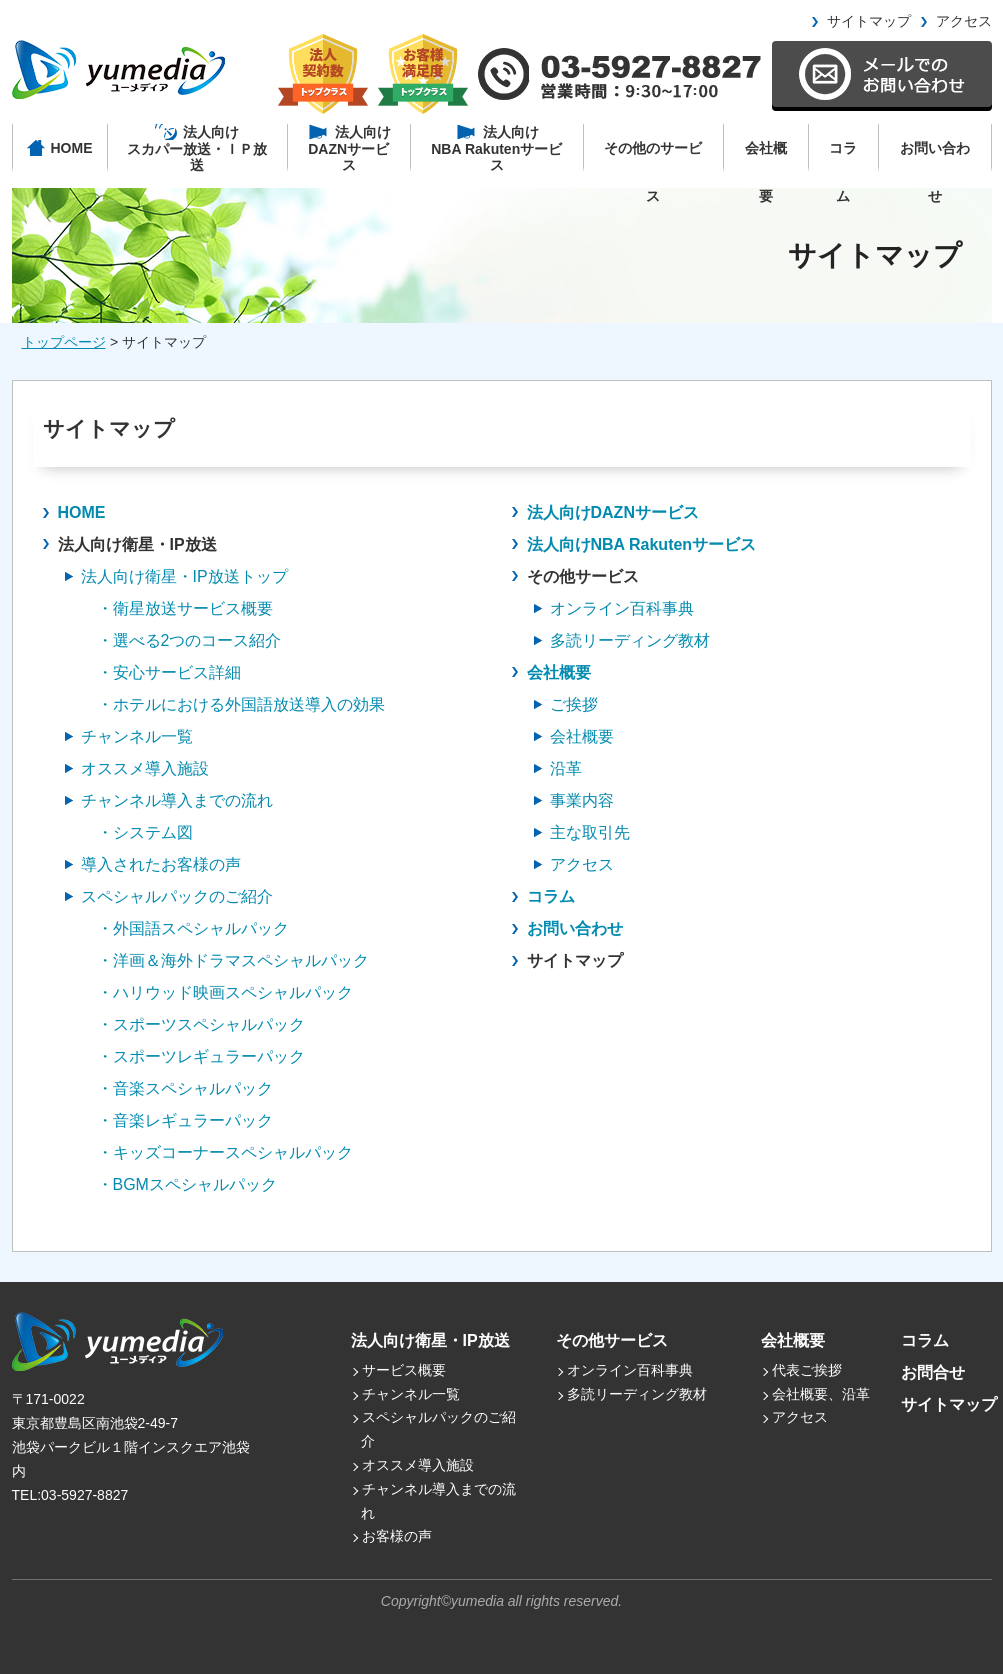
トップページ (64, 342)
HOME (82, 512)
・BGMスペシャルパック (187, 1184)
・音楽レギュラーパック (185, 1120)
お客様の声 (397, 1536)
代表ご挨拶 (807, 1370)
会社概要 (766, 156)
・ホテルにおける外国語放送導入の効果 (241, 704)
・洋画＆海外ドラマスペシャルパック (233, 960)
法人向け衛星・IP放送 (430, 1340)
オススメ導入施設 (418, 1465)
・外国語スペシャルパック (193, 928)
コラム (843, 156)
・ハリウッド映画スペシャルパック (225, 992)
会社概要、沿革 (821, 1394)
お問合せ (933, 1372)
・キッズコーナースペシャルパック (225, 1152)
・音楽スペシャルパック (185, 1088)
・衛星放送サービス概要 (185, 608)
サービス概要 (404, 1370)
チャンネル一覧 (411, 1394)
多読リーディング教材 (637, 1394)
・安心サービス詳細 (169, 672)
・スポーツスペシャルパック (201, 1024)
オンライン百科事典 (630, 1370)
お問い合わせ (935, 156)
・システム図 (145, 832)
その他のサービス (653, 156)
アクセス (964, 21)
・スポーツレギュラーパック (201, 1056)
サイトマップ (869, 21)
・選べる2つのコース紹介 (189, 640)
